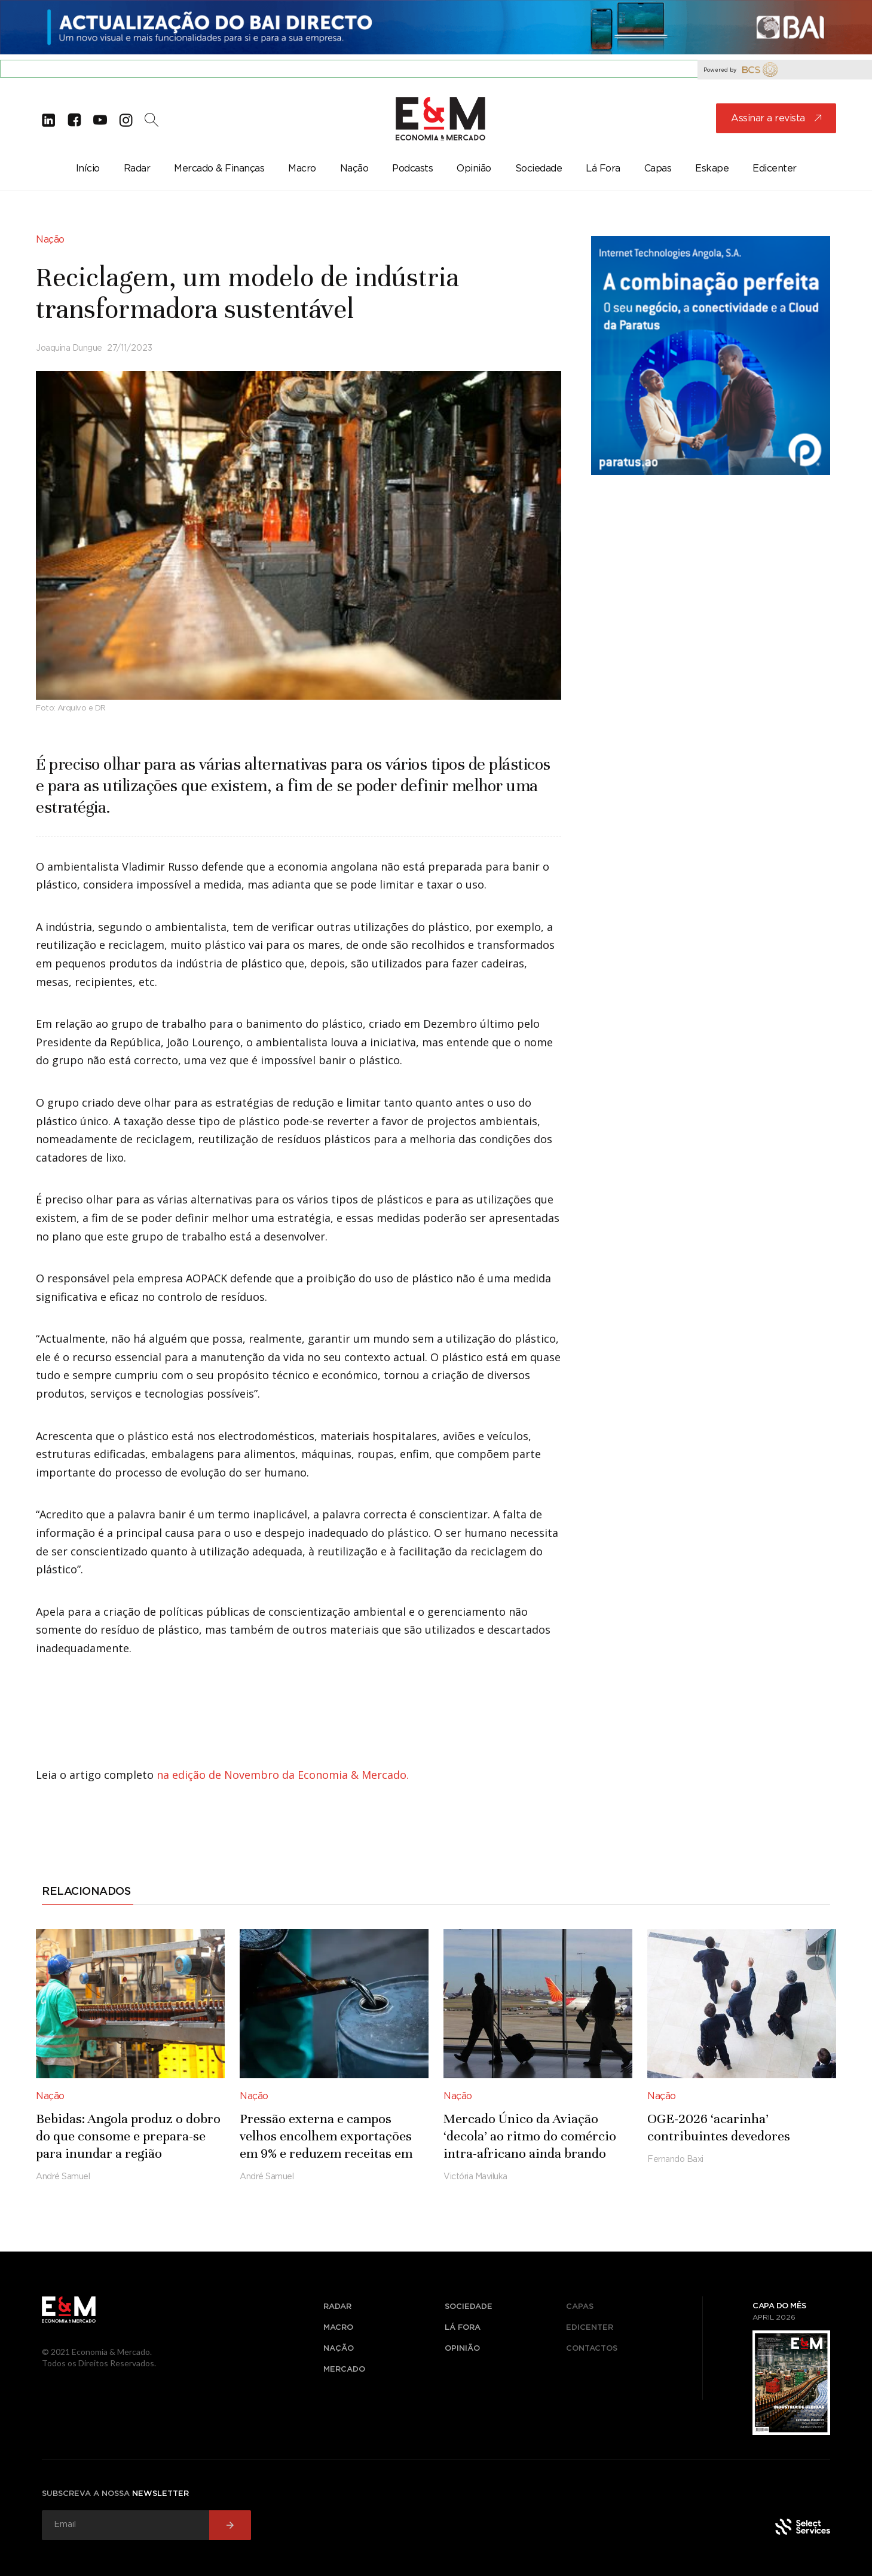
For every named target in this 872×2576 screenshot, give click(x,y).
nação (338, 2348)
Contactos (591, 2348)
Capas (579, 2307)
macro (338, 2327)
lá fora (463, 2327)
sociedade (468, 2307)
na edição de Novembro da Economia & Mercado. (283, 1775)
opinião (462, 2348)
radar (337, 2307)
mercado (344, 2369)
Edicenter (589, 2327)
